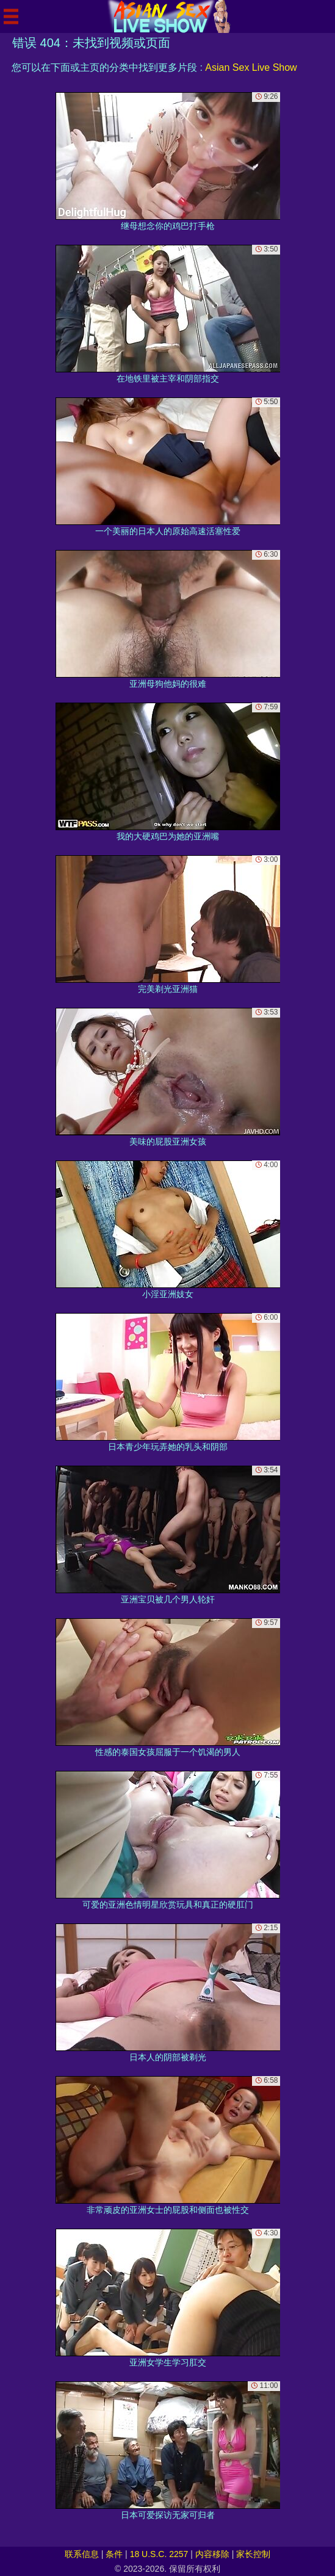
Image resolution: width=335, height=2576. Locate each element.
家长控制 (253, 2554)
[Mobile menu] (11, 16)
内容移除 (212, 2554)
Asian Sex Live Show (251, 67)
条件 (114, 2554)
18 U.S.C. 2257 (159, 2554)
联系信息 (82, 2554)
